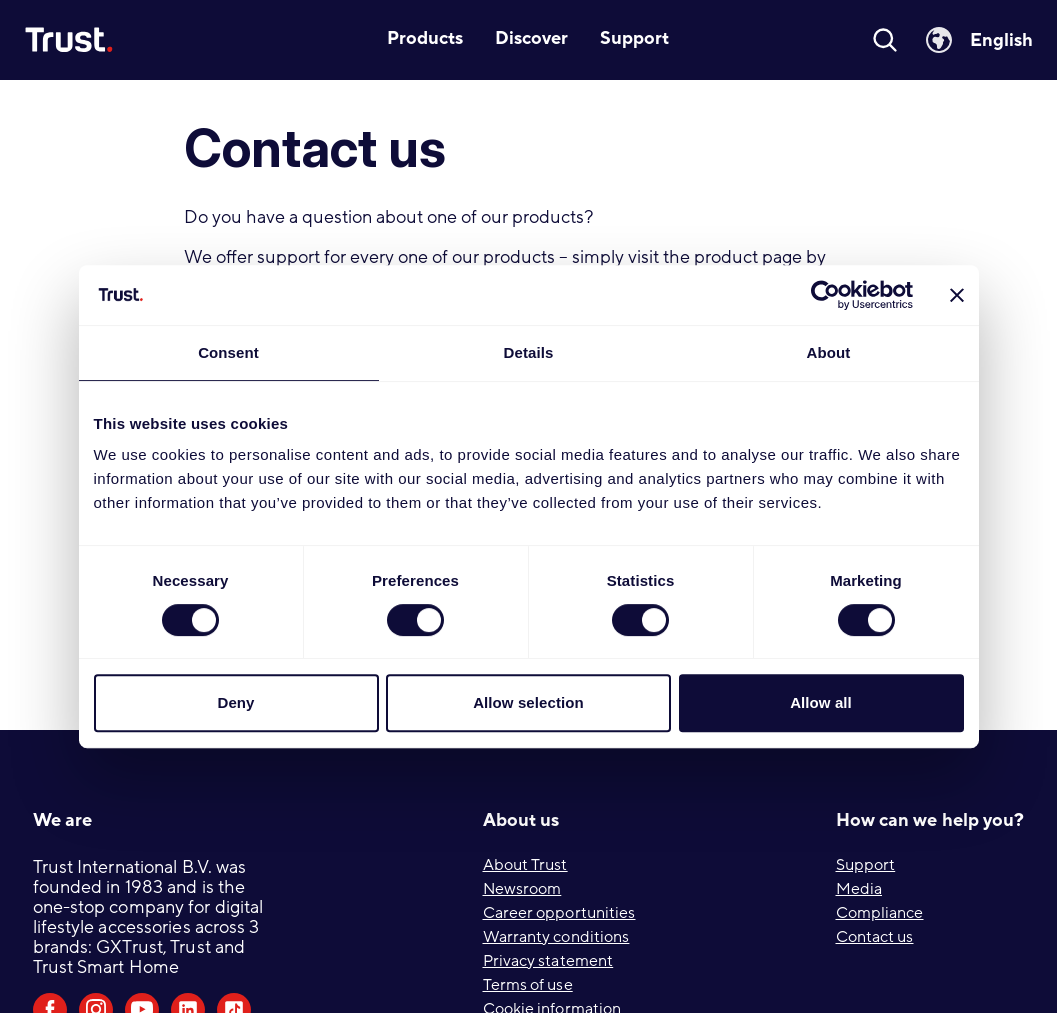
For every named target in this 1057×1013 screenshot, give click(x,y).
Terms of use (528, 985)
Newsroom (522, 889)
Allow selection (528, 702)
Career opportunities (559, 913)
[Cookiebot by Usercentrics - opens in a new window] (825, 295)
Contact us (875, 937)
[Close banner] (957, 295)
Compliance (880, 913)
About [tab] (829, 352)
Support (866, 865)
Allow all (821, 702)
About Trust (525, 865)
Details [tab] (529, 352)
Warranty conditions (556, 937)
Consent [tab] (228, 352)
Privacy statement (548, 961)
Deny (235, 702)
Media (859, 889)
